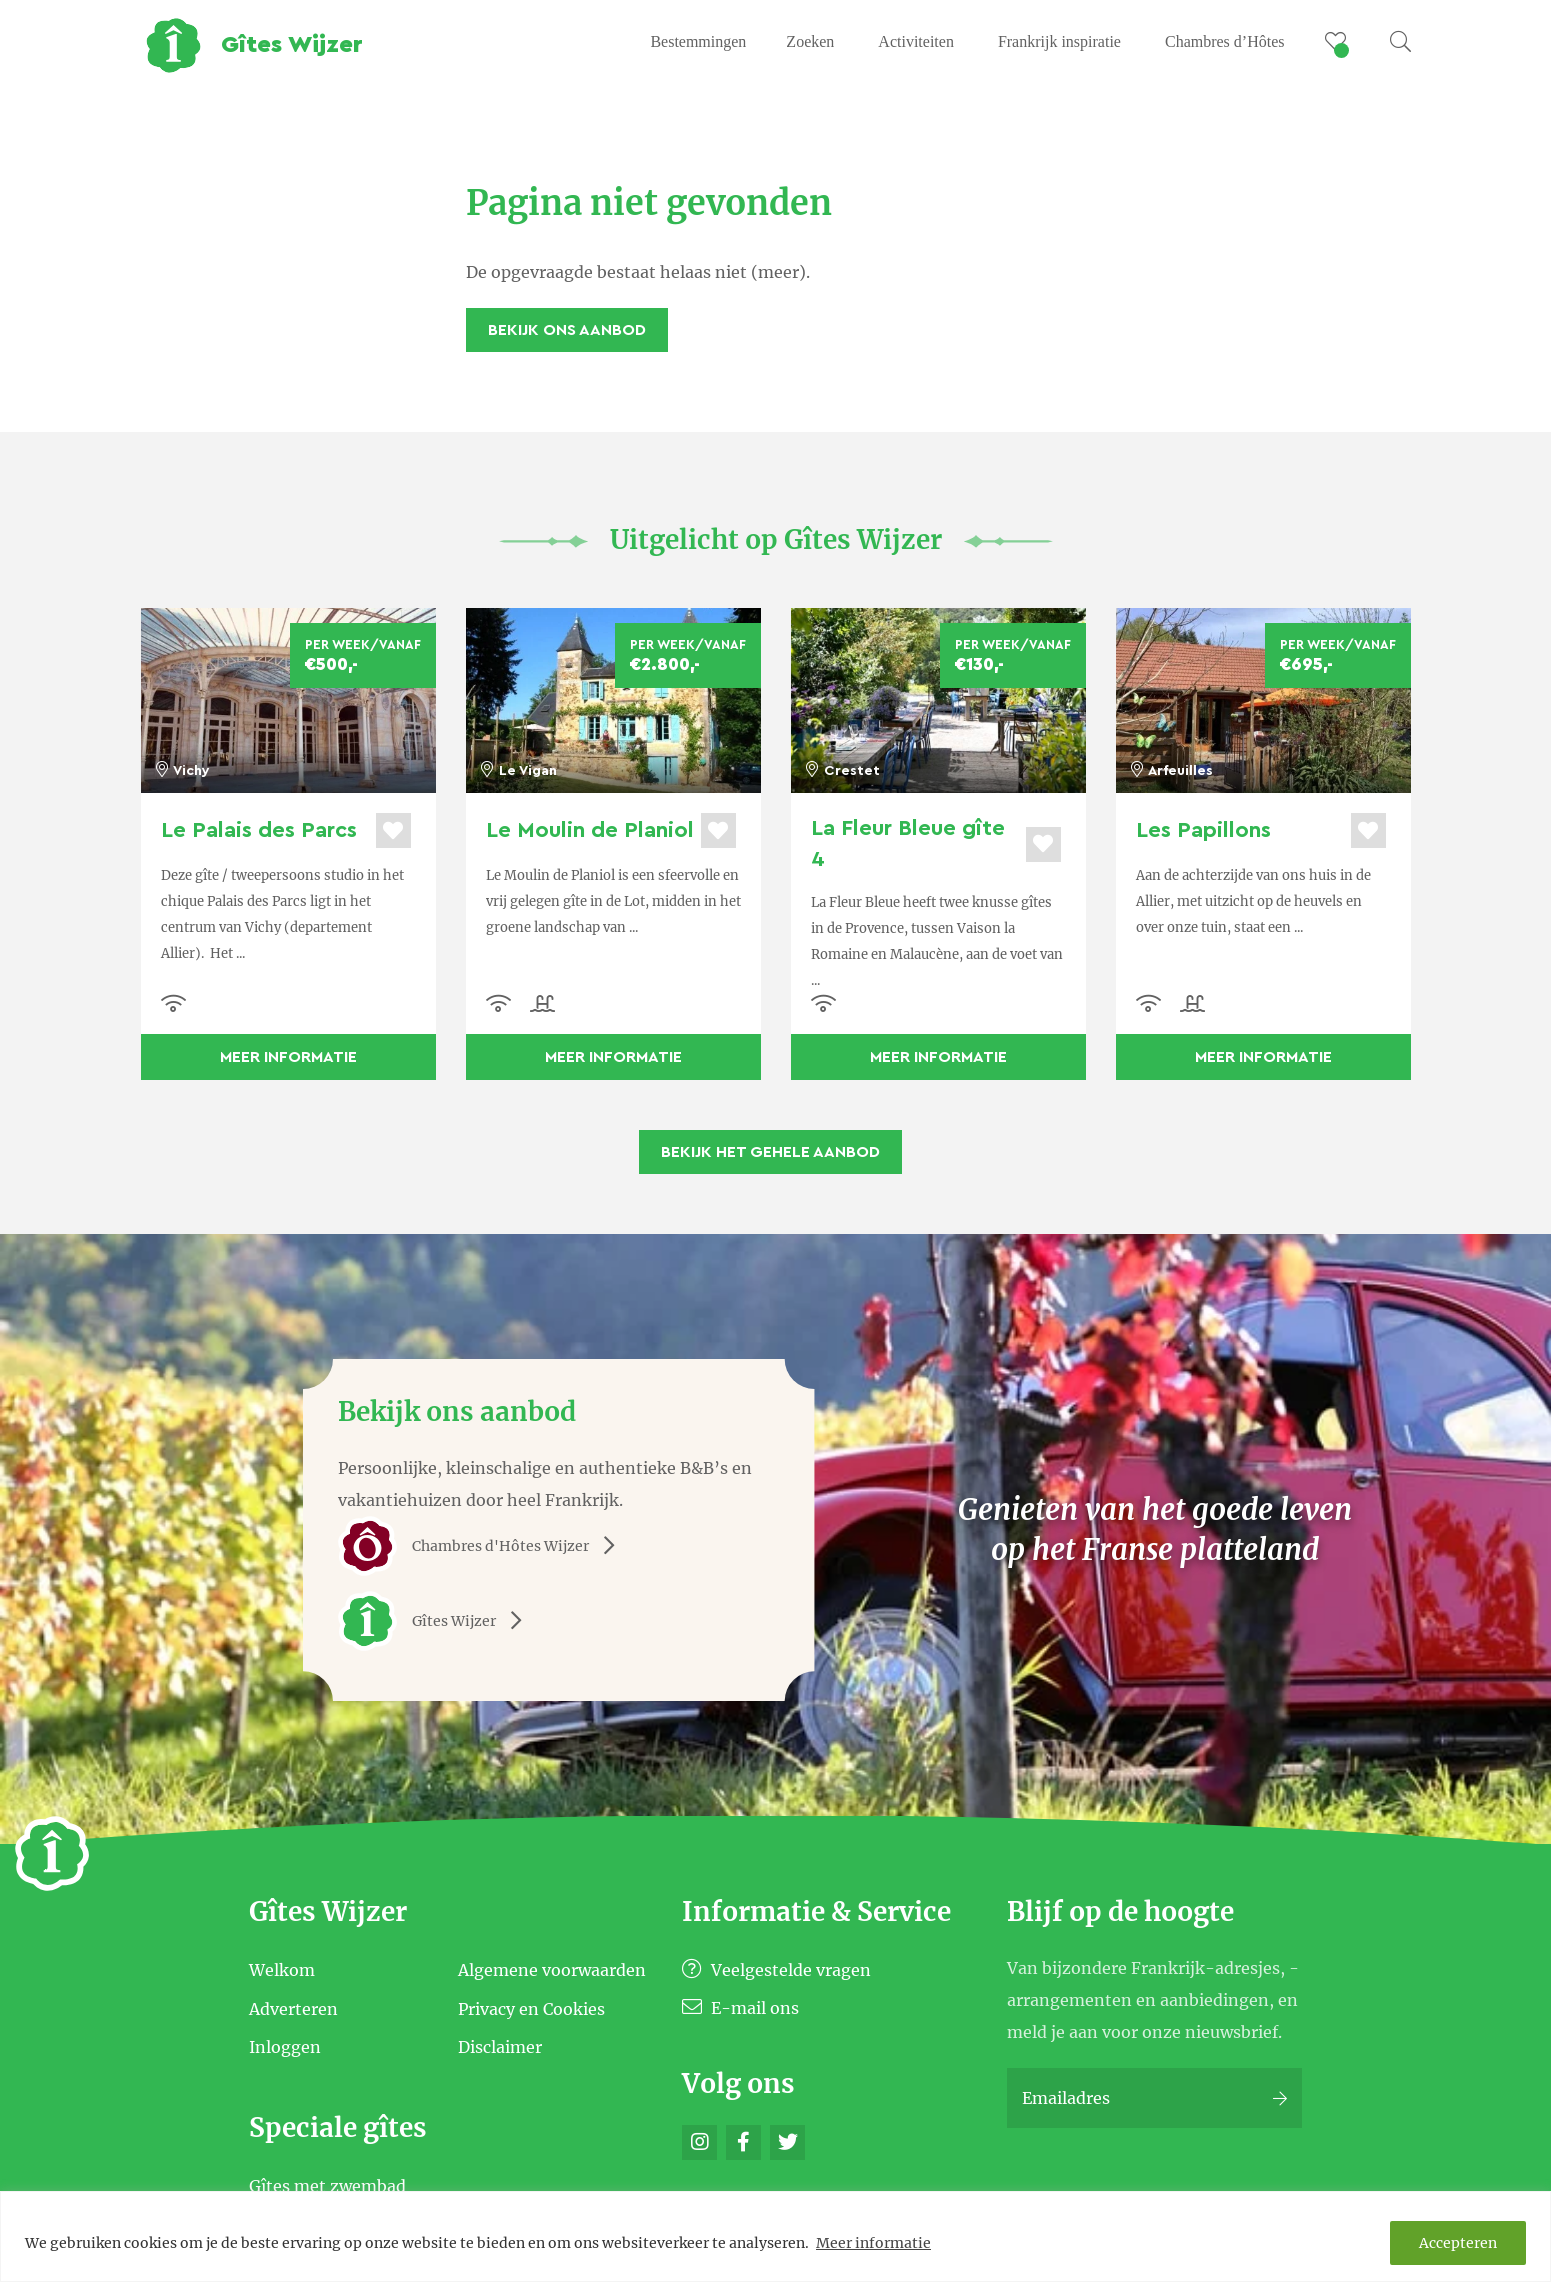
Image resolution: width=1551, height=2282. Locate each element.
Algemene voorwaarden (552, 1970)
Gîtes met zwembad (327, 2186)
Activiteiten (916, 41)
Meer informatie (873, 2243)
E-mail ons (740, 2008)
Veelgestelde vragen (776, 1970)
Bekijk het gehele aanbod (770, 1152)
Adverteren (293, 2008)
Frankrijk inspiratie (1059, 41)
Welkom (282, 1970)
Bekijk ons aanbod (567, 330)
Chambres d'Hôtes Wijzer (483, 1546)
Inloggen (285, 2047)
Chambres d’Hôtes (1225, 41)
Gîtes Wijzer (437, 1621)
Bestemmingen (698, 41)
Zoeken (810, 41)
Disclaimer (500, 2047)
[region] (775, 2236)
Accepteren (1458, 2243)
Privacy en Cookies (531, 2008)
